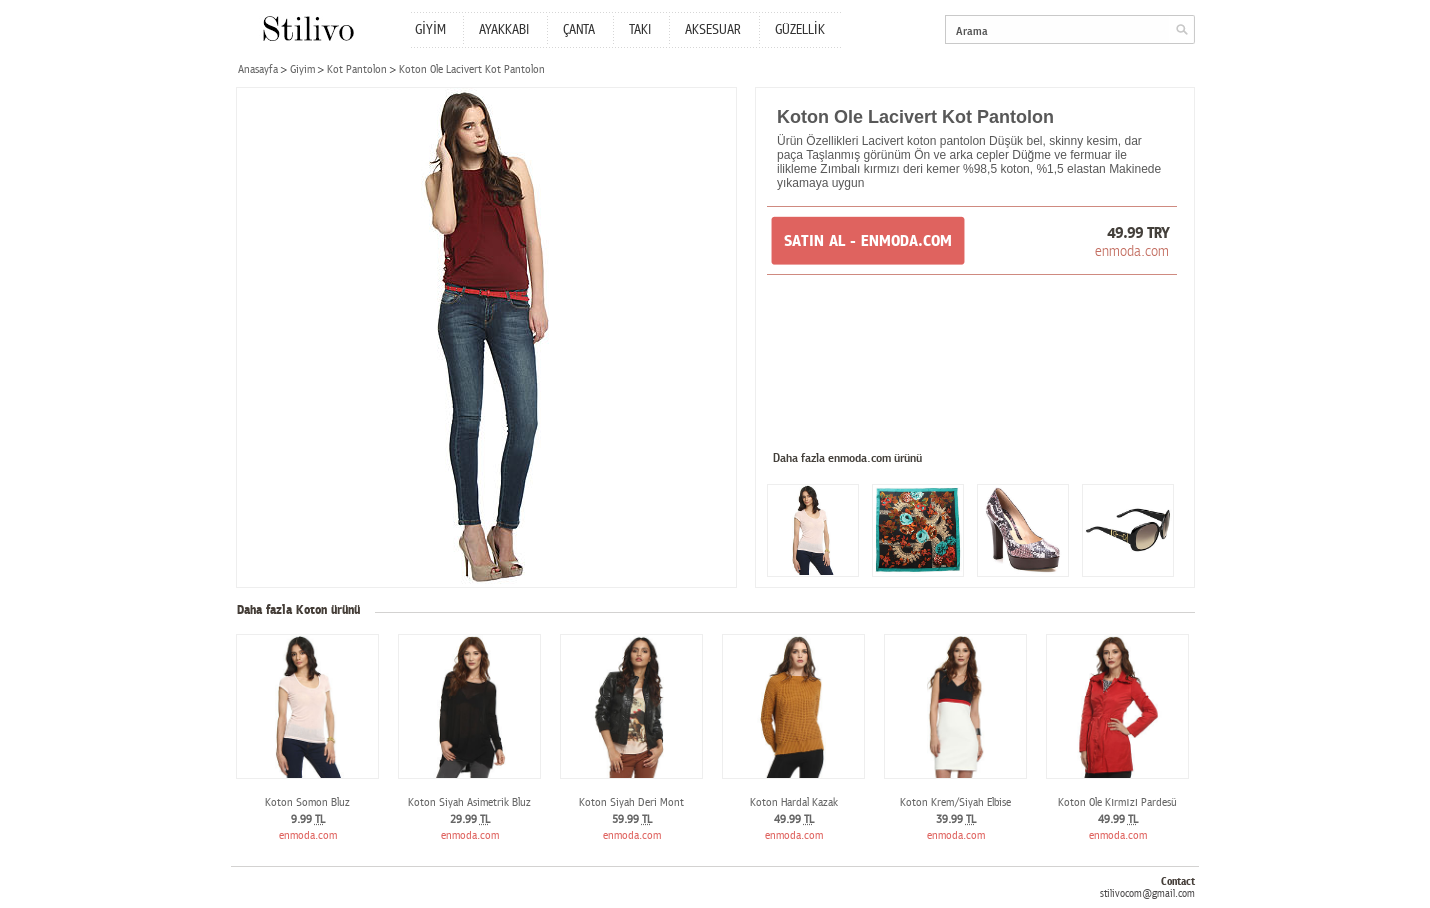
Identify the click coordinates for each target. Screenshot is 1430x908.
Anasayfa (258, 69)
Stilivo (307, 28)
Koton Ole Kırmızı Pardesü (1117, 802)
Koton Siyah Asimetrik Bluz (469, 802)
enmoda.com (1132, 251)
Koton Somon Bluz (307, 802)
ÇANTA (579, 30)
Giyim (302, 69)
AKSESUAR (713, 30)
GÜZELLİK (800, 30)
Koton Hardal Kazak (794, 802)
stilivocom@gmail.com (1147, 893)
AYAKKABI (504, 30)
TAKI (640, 30)
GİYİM (430, 30)
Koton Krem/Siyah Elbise (955, 802)
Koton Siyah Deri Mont (631, 802)
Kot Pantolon (357, 69)
